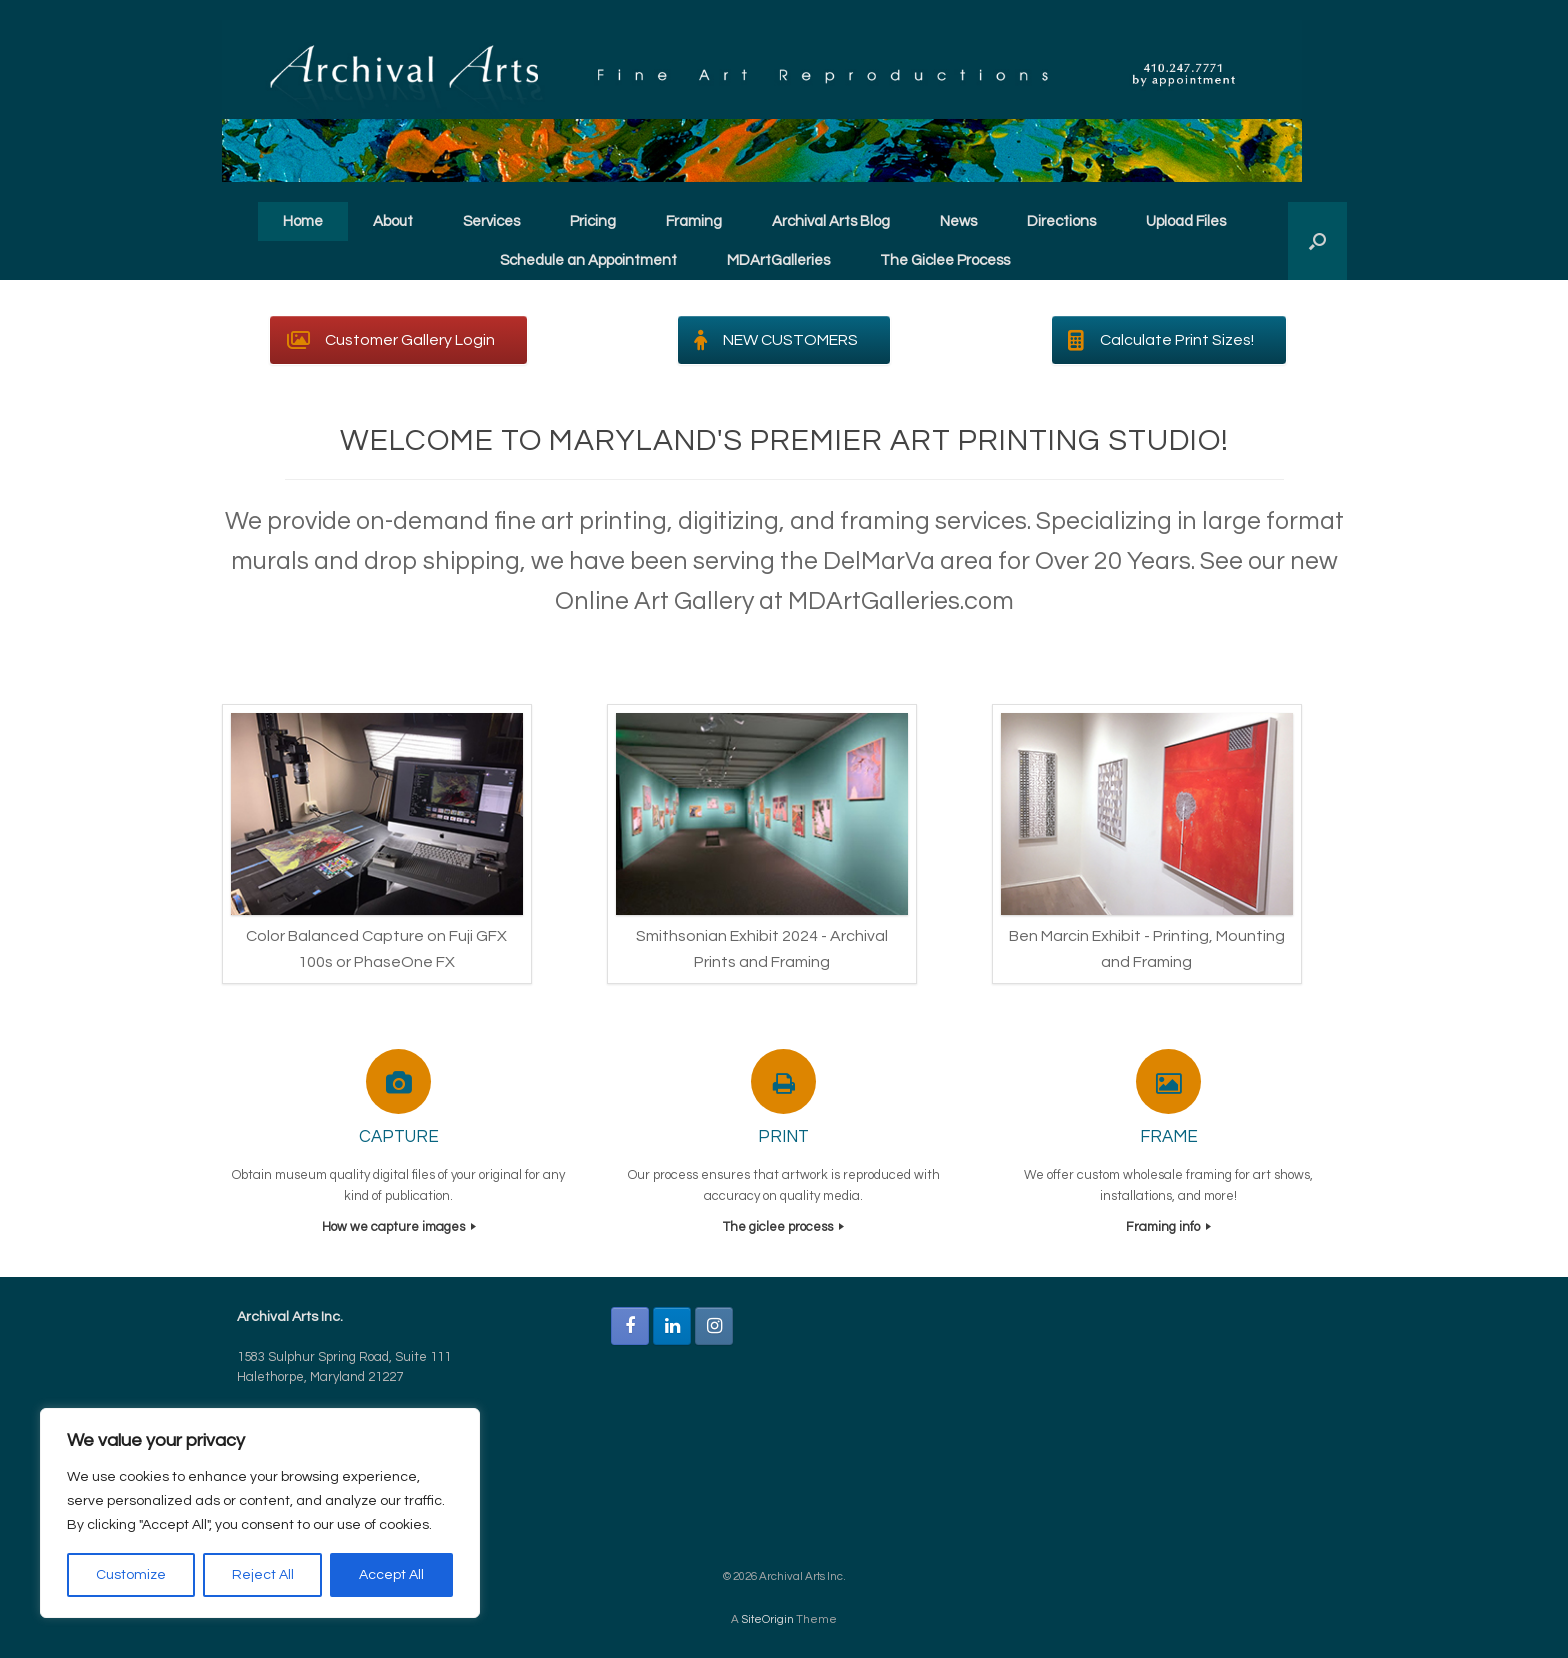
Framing (694, 221)
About (393, 221)
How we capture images (399, 1227)
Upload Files (1186, 221)
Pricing (593, 221)
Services (491, 221)
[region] (260, 1513)
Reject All (263, 1575)
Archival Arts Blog (831, 221)
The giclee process (783, 1227)
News (958, 221)
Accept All (391, 1575)
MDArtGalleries (778, 260)
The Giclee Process (945, 260)
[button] (1317, 241)
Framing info (1168, 1227)
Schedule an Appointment (588, 260)
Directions (1061, 221)
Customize (131, 1575)
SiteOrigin (767, 1619)
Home (303, 221)
